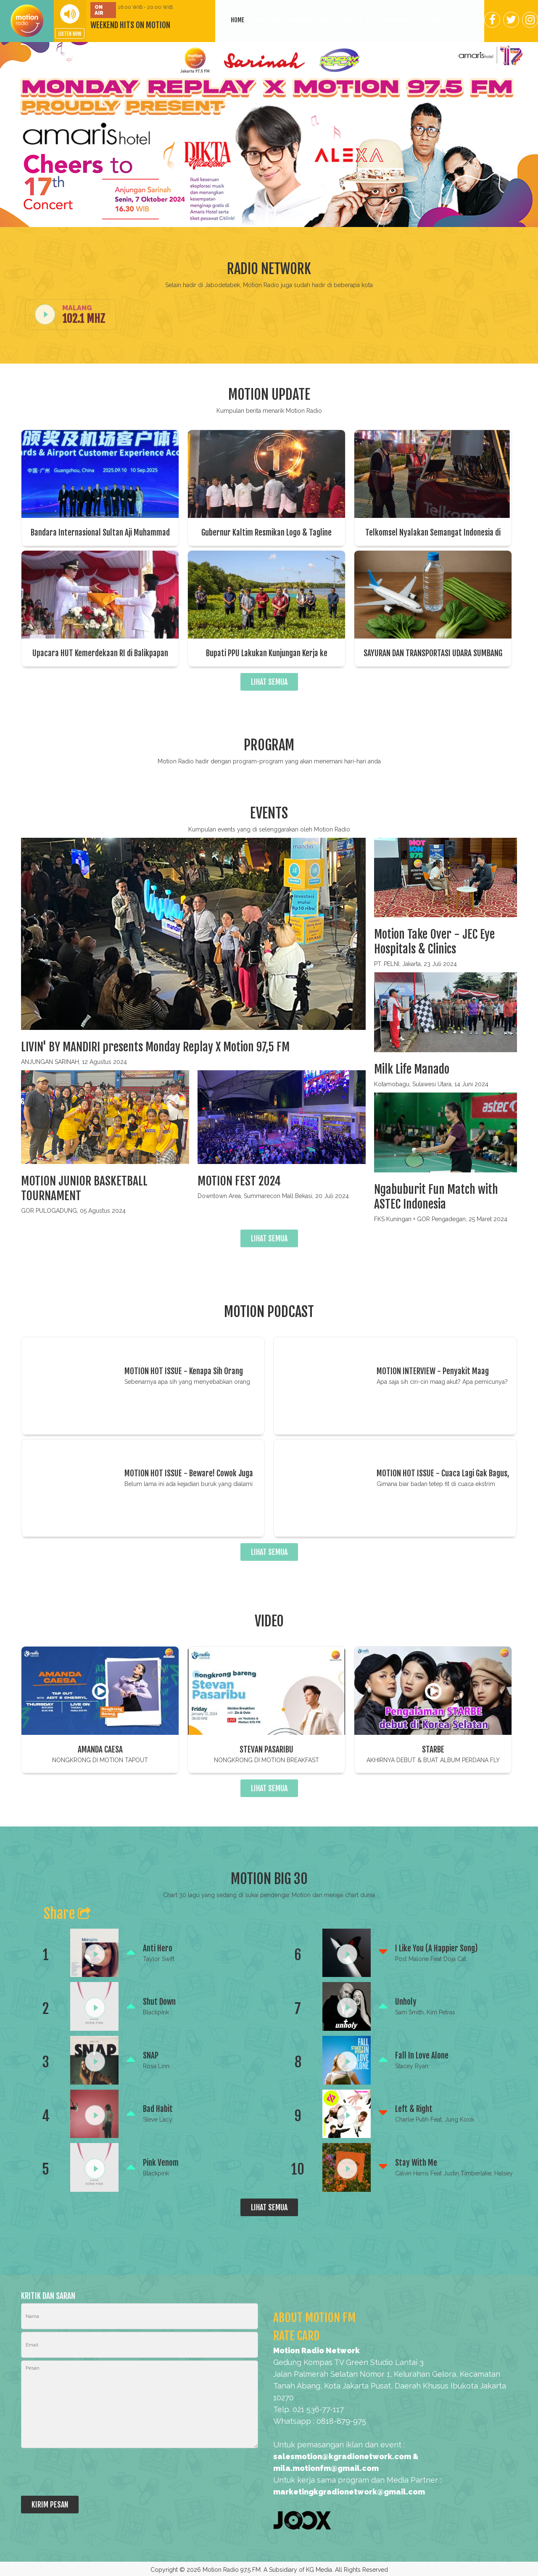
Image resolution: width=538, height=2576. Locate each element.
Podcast (351, 20)
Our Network (266, 20)
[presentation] (85, 2472)
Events (326, 20)
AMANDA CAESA (100, 1750)
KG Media (319, 2569)
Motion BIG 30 (404, 20)
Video (374, 20)
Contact (439, 20)
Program (301, 20)
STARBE (433, 1750)
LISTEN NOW (69, 34)
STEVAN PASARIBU (266, 1750)
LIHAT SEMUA (269, 681)
